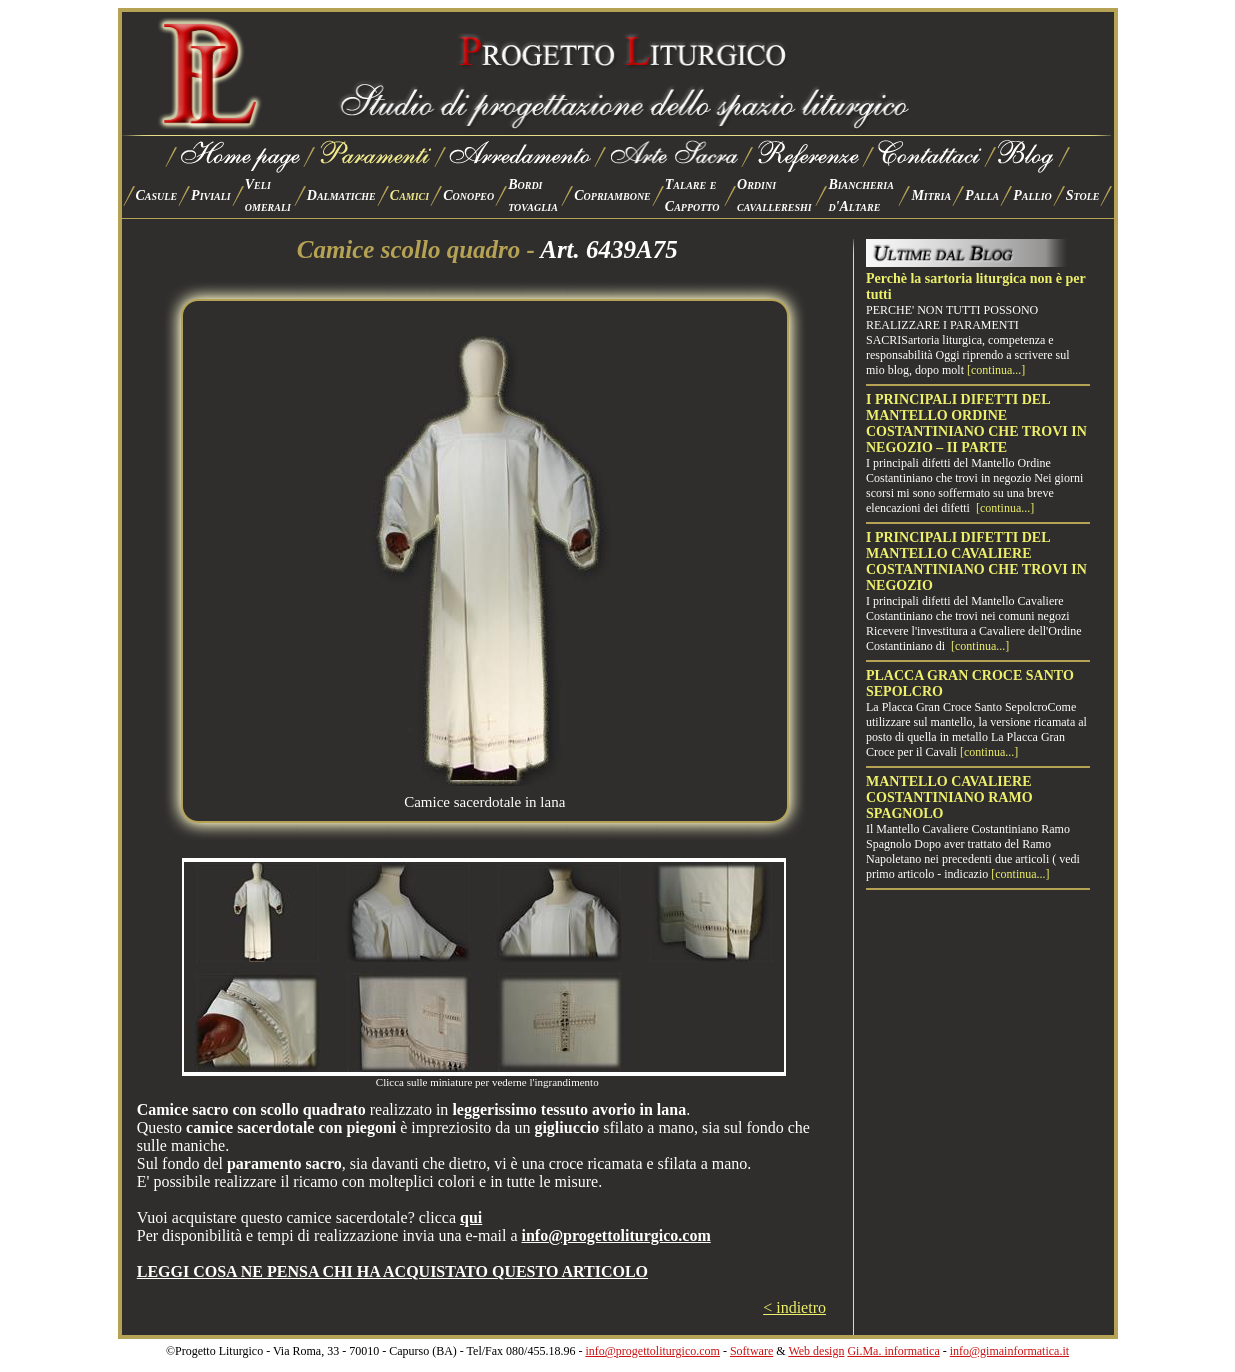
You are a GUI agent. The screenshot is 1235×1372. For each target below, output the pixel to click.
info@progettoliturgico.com (652, 1351)
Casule (157, 195)
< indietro (794, 1307)
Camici (409, 195)
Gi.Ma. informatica (893, 1351)
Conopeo (468, 195)
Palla (982, 195)
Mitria (931, 195)
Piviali (211, 195)
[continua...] (996, 370)
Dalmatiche (341, 195)
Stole (1083, 195)
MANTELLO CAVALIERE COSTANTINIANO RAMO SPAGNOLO (949, 797)
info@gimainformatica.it (1009, 1351)
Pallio (1032, 195)
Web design (816, 1351)
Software (751, 1351)
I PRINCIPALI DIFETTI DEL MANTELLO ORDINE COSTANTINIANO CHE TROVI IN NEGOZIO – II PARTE (976, 423)
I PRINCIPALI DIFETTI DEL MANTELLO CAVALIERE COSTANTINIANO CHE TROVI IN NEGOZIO (976, 561)
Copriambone (612, 195)
